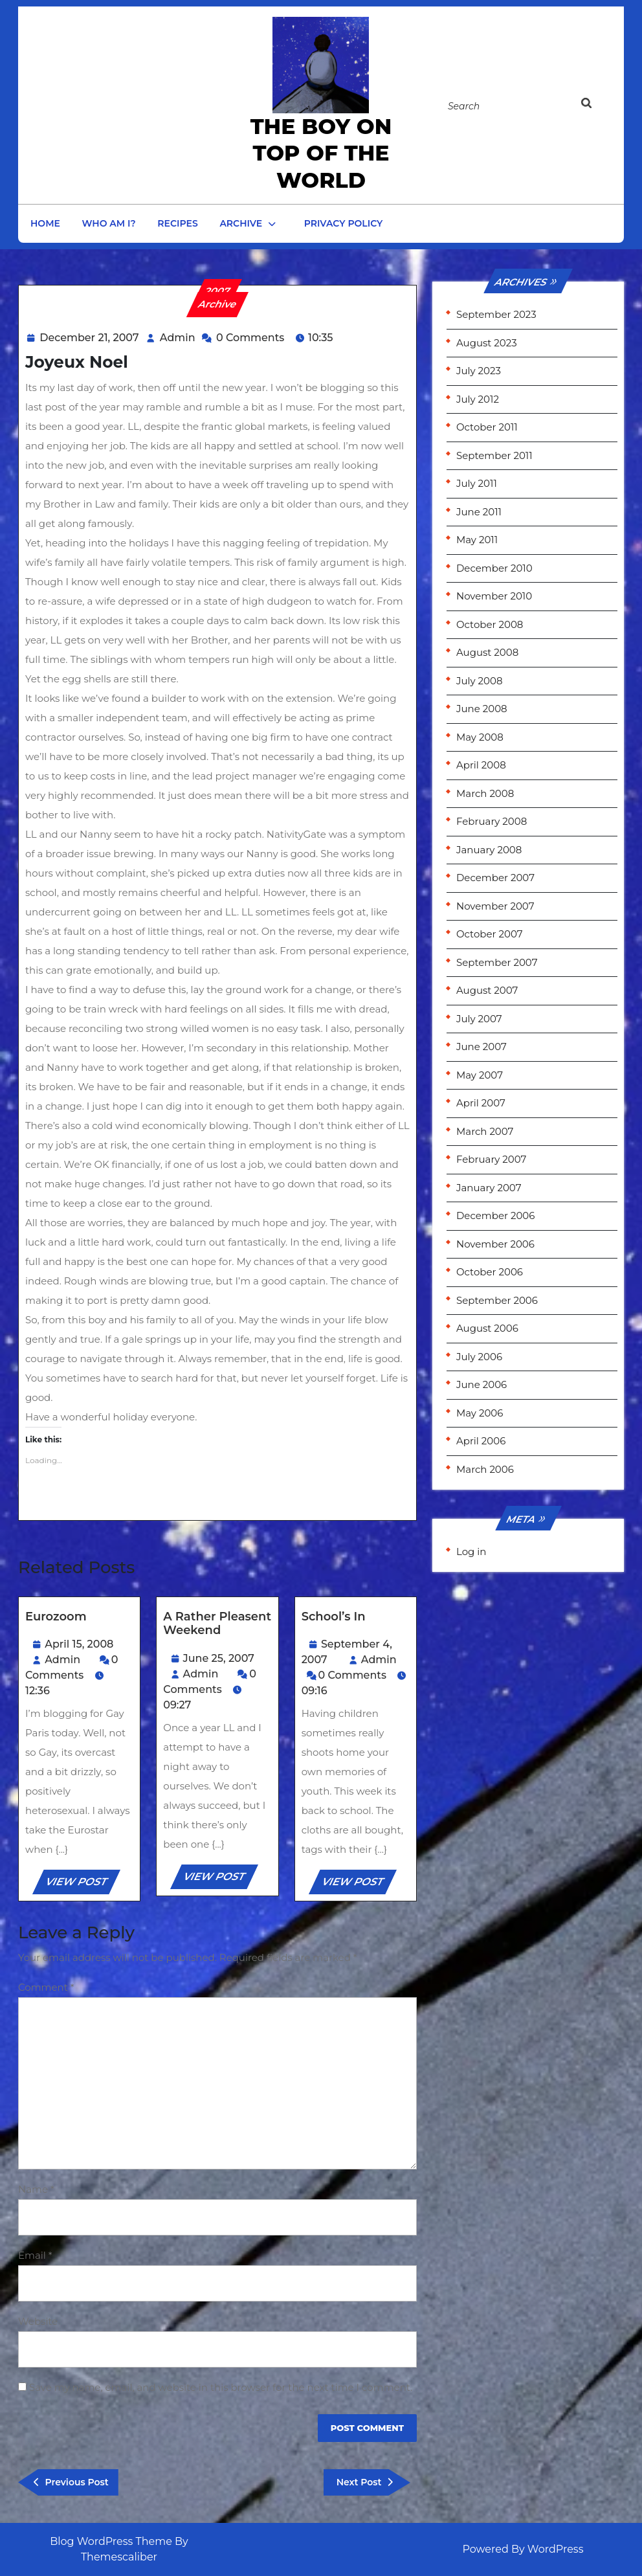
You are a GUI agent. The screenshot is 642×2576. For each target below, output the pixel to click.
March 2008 (485, 793)
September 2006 (497, 1300)
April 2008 (481, 765)
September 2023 (496, 314)
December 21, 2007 (88, 337)
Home (45, 223)
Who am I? (109, 223)
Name (36, 2189)
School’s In (334, 1616)
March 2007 (484, 1131)
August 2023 (486, 343)
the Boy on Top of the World (321, 153)
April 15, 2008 (79, 1644)
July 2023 (478, 370)
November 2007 (495, 906)
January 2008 (489, 850)
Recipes (177, 223)
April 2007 (480, 1103)
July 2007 (479, 1019)
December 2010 (494, 568)
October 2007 (489, 934)
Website (38, 2321)
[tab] (598, 105)
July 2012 (477, 399)
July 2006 (479, 1356)
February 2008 (491, 821)
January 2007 (488, 1188)
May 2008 (480, 737)
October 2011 (487, 427)
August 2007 (487, 990)
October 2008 (489, 624)
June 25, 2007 (218, 1658)
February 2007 (491, 1159)
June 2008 (481, 708)
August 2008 (487, 652)
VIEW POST (81, 1884)
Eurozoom (56, 1616)
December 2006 (495, 1215)
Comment (46, 1987)
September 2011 (494, 455)
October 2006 (489, 1272)
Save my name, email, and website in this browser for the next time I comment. (220, 2387)
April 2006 (480, 1441)
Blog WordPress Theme (111, 2541)
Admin (177, 337)
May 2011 (477, 539)
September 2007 (496, 962)
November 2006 (495, 1244)
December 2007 (495, 877)
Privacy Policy (343, 223)
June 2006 (481, 1384)
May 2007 (479, 1075)
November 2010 (494, 596)
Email (35, 2255)
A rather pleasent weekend (217, 1623)
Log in (471, 1551)
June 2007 (481, 1046)
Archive (240, 223)
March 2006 (485, 1469)
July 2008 (479, 681)
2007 (218, 291)
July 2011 (476, 483)
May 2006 (479, 1413)
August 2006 (487, 1328)
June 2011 (479, 512)
